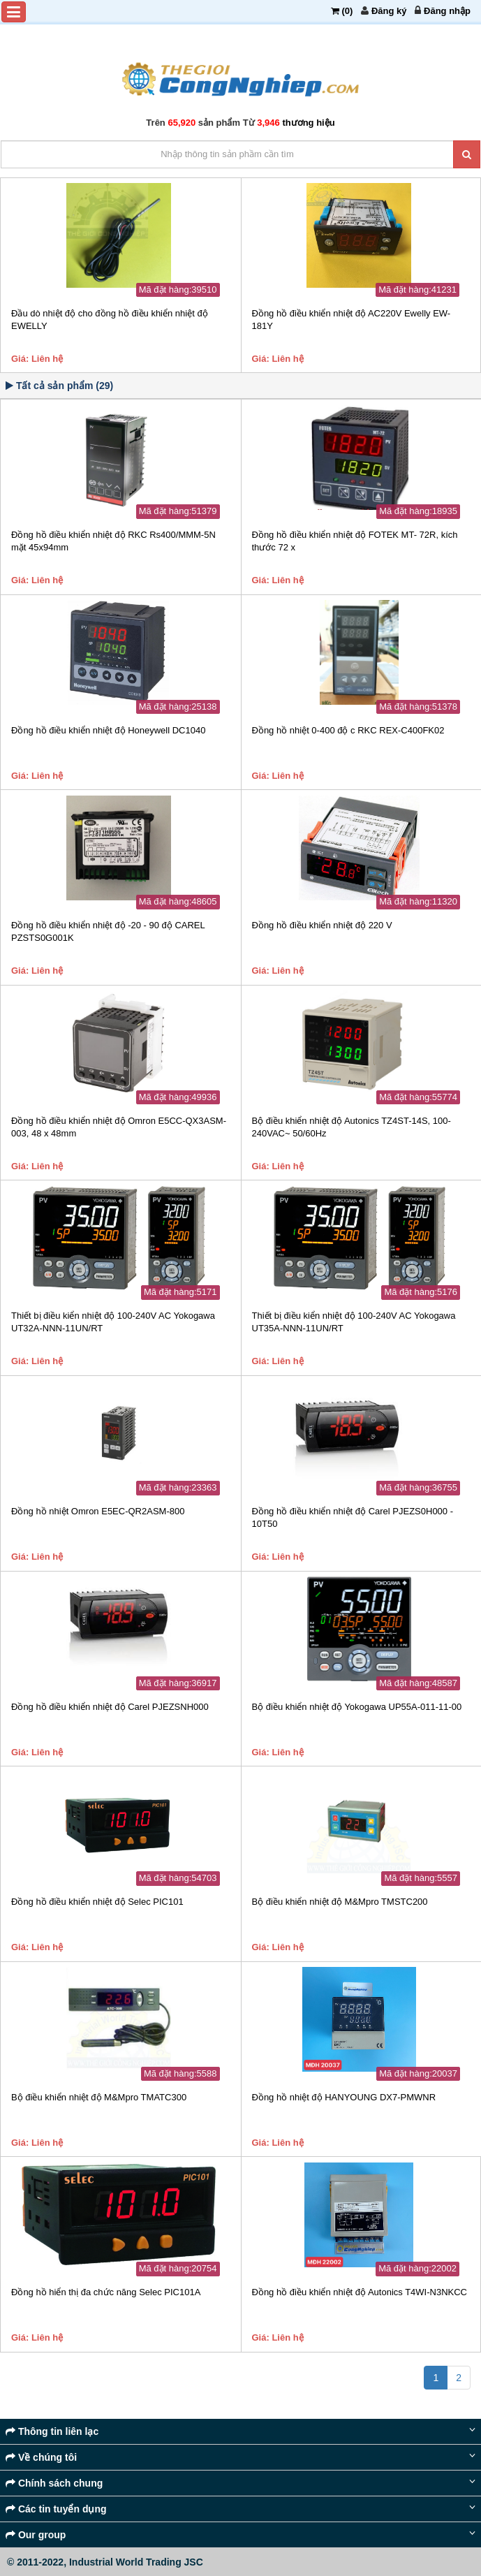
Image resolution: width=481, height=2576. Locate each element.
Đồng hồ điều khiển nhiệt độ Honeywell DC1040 (108, 730)
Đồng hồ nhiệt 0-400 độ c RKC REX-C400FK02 (348, 730)
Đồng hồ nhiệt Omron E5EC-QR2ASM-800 (97, 1511)
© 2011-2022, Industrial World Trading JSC (105, 2562)
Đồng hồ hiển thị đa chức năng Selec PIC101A (105, 2292)
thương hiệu (308, 122)
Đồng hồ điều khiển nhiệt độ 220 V (322, 925)
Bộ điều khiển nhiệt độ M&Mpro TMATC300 (98, 2097)
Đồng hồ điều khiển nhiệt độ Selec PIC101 (97, 1901)
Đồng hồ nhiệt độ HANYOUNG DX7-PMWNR (344, 2097)
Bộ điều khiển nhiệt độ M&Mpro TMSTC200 (340, 1901)
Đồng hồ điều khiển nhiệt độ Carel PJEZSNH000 (110, 1707)
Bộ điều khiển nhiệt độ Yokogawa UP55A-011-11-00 (357, 1707)
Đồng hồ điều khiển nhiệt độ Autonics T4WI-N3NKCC (360, 2292)
